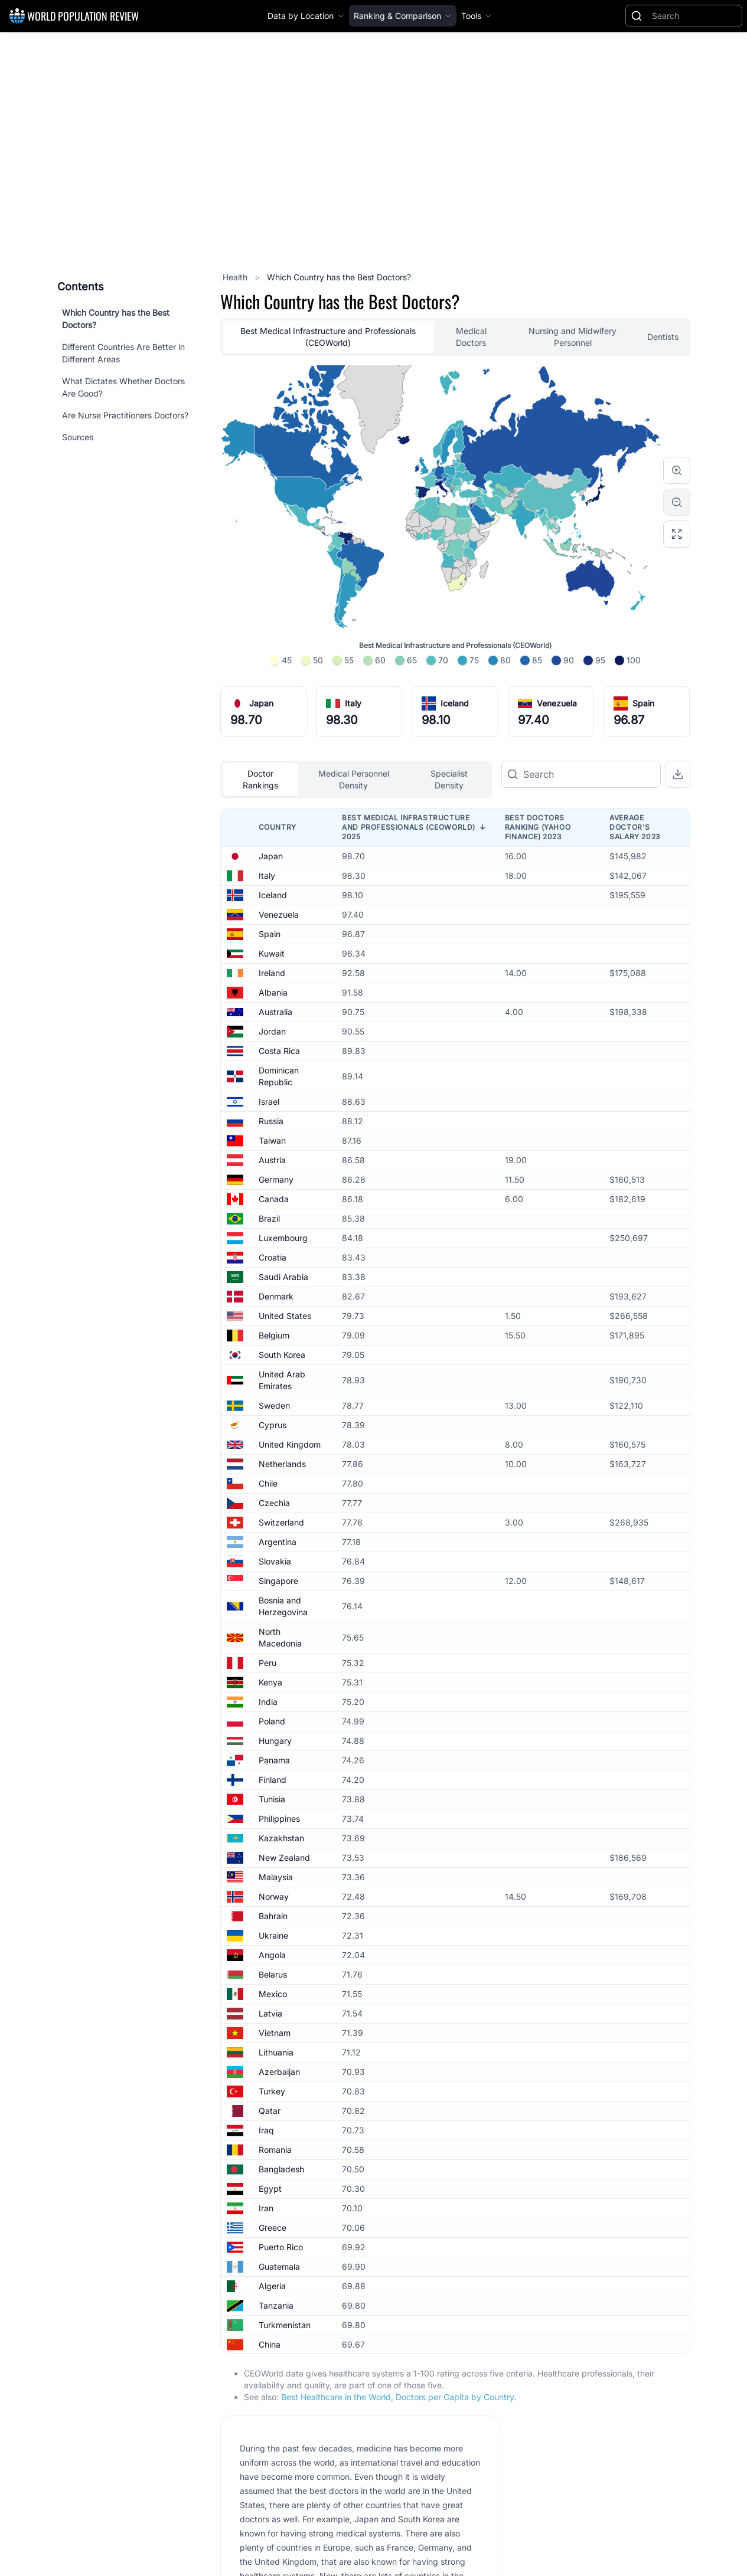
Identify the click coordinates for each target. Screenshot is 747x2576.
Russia (271, 1121)
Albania (273, 992)
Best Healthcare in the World (336, 2397)
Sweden (274, 1405)
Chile (268, 1483)
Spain (643, 703)
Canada (274, 1199)
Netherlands (282, 1464)
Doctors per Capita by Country (455, 2397)
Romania (275, 2150)
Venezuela (557, 703)
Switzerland (281, 1522)
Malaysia (276, 1877)
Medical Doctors (471, 337)
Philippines (279, 1819)
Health (236, 277)
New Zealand (284, 1857)
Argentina (277, 1542)
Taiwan (272, 1140)
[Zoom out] (676, 502)
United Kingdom (290, 1444)
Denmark (276, 1296)
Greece (272, 2228)
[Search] (694, 16)
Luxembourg (283, 1238)
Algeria (272, 2286)
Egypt (270, 2189)
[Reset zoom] (676, 534)
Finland (272, 1780)
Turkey (272, 2091)
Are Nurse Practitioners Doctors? (125, 415)
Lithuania (276, 2052)
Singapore (278, 1581)
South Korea (282, 1355)
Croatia (272, 1257)
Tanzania (276, 2305)
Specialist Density (449, 779)
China (269, 2344)
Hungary (275, 1741)
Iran (266, 2208)
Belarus (273, 1974)
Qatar (269, 2111)
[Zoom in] (676, 470)
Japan (261, 703)
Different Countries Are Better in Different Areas (123, 353)
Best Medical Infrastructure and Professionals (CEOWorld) (328, 337)
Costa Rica (279, 1051)
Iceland (455, 703)
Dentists (663, 337)
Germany (276, 1179)
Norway (274, 1896)
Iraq (266, 2130)
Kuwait (272, 953)
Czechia (274, 1503)
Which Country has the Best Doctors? (115, 318)
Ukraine (273, 1935)
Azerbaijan (279, 2072)
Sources (77, 437)
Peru (267, 1663)
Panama (274, 1760)
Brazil (269, 1218)
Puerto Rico (281, 2247)
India (268, 1702)
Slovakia (275, 1561)
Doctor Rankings (260, 779)
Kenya (270, 1682)
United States (285, 1316)
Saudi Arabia (283, 1277)
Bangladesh (281, 2169)
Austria (272, 1160)
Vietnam (275, 2033)
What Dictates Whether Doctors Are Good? (123, 387)
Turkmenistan (285, 2325)
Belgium (274, 1335)
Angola (272, 1955)
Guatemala (279, 2266)
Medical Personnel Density (353, 779)
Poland (272, 1721)
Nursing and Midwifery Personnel (572, 337)
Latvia (270, 2013)
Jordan (272, 1031)
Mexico (273, 1994)
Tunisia (272, 1799)
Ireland (272, 973)
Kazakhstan (281, 1838)
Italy (353, 703)
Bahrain (273, 1916)
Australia (275, 1012)
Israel (269, 1101)
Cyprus (272, 1425)
